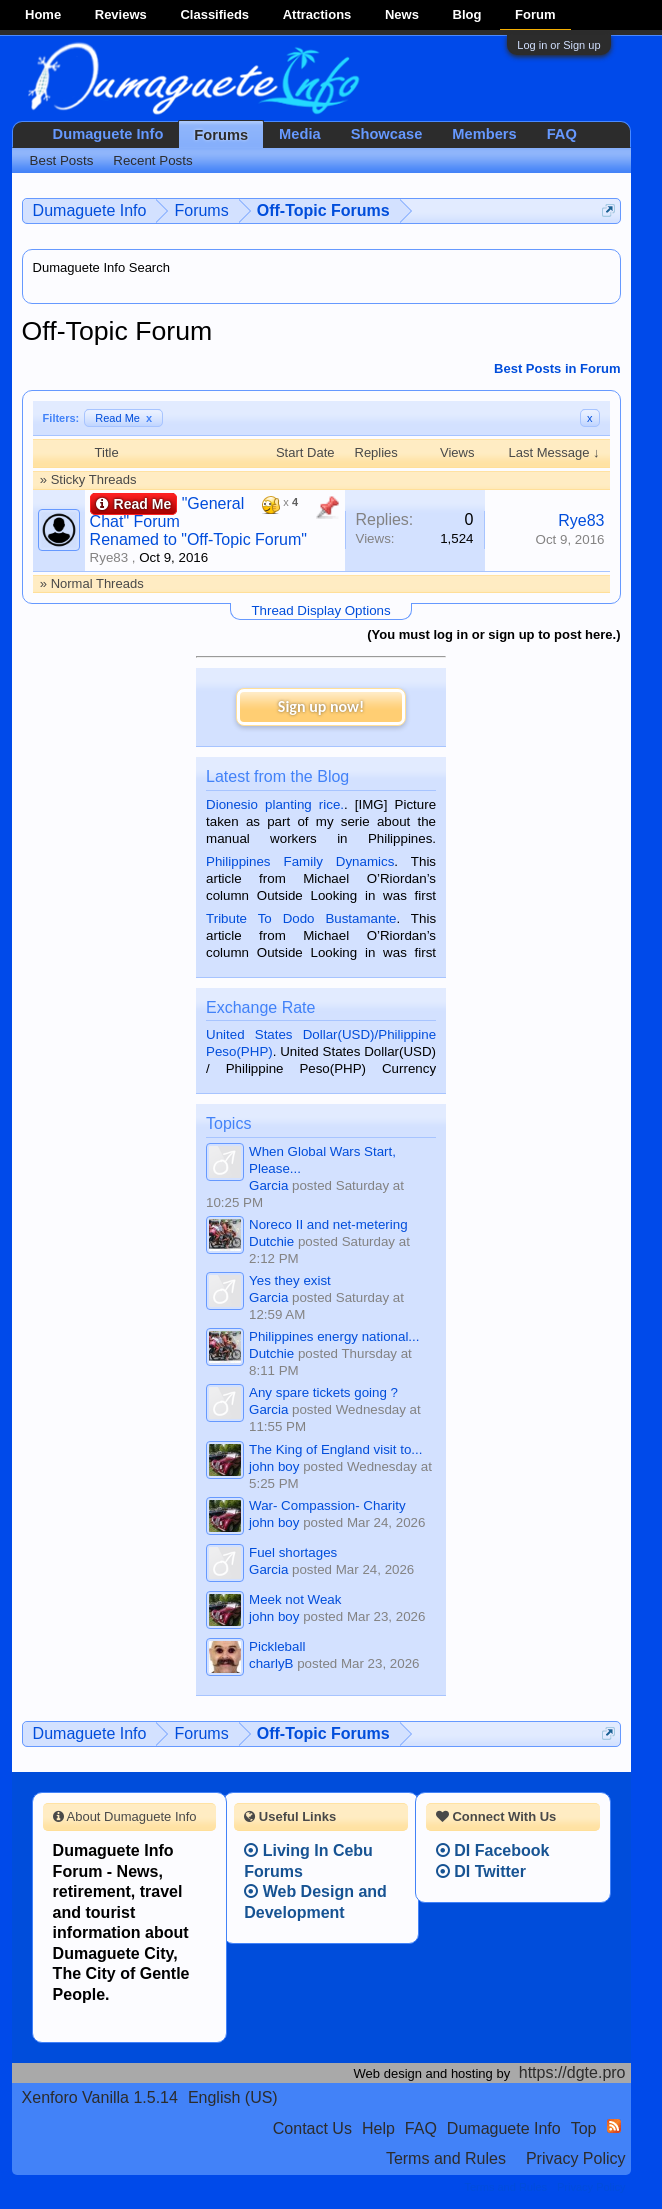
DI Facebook (493, 1850)
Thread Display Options (320, 610)
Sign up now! (321, 706)
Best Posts (62, 160)
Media (300, 134)
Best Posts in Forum (557, 368)
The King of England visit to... (335, 1449)
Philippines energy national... (334, 1336)
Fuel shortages (293, 1552)
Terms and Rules (446, 2158)
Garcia (268, 1185)
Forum (535, 14)
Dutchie (271, 1241)
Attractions (317, 14)
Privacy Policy (576, 2158)
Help (378, 2128)
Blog (467, 14)
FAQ (562, 134)
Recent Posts (152, 160)
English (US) (233, 2097)
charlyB (271, 1663)
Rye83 (109, 557)
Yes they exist (290, 1280)
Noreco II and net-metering (328, 1224)
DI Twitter (481, 1871)
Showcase (387, 134)
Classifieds (214, 14)
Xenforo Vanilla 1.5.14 (100, 2097)
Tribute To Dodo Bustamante (301, 918)
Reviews (121, 14)
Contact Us (312, 2128)
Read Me (123, 418)
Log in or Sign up (558, 45)
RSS (614, 2126)
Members (484, 134)
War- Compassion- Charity (327, 1505)
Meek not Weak (295, 1599)
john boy (274, 1466)
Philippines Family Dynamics (300, 861)
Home (43, 14)
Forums (221, 135)
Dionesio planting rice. (275, 804)
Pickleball (277, 1646)
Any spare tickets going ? (323, 1392)
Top (584, 2128)
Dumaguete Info (108, 134)
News (402, 14)
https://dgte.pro (572, 2072)
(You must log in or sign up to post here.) (493, 634)
